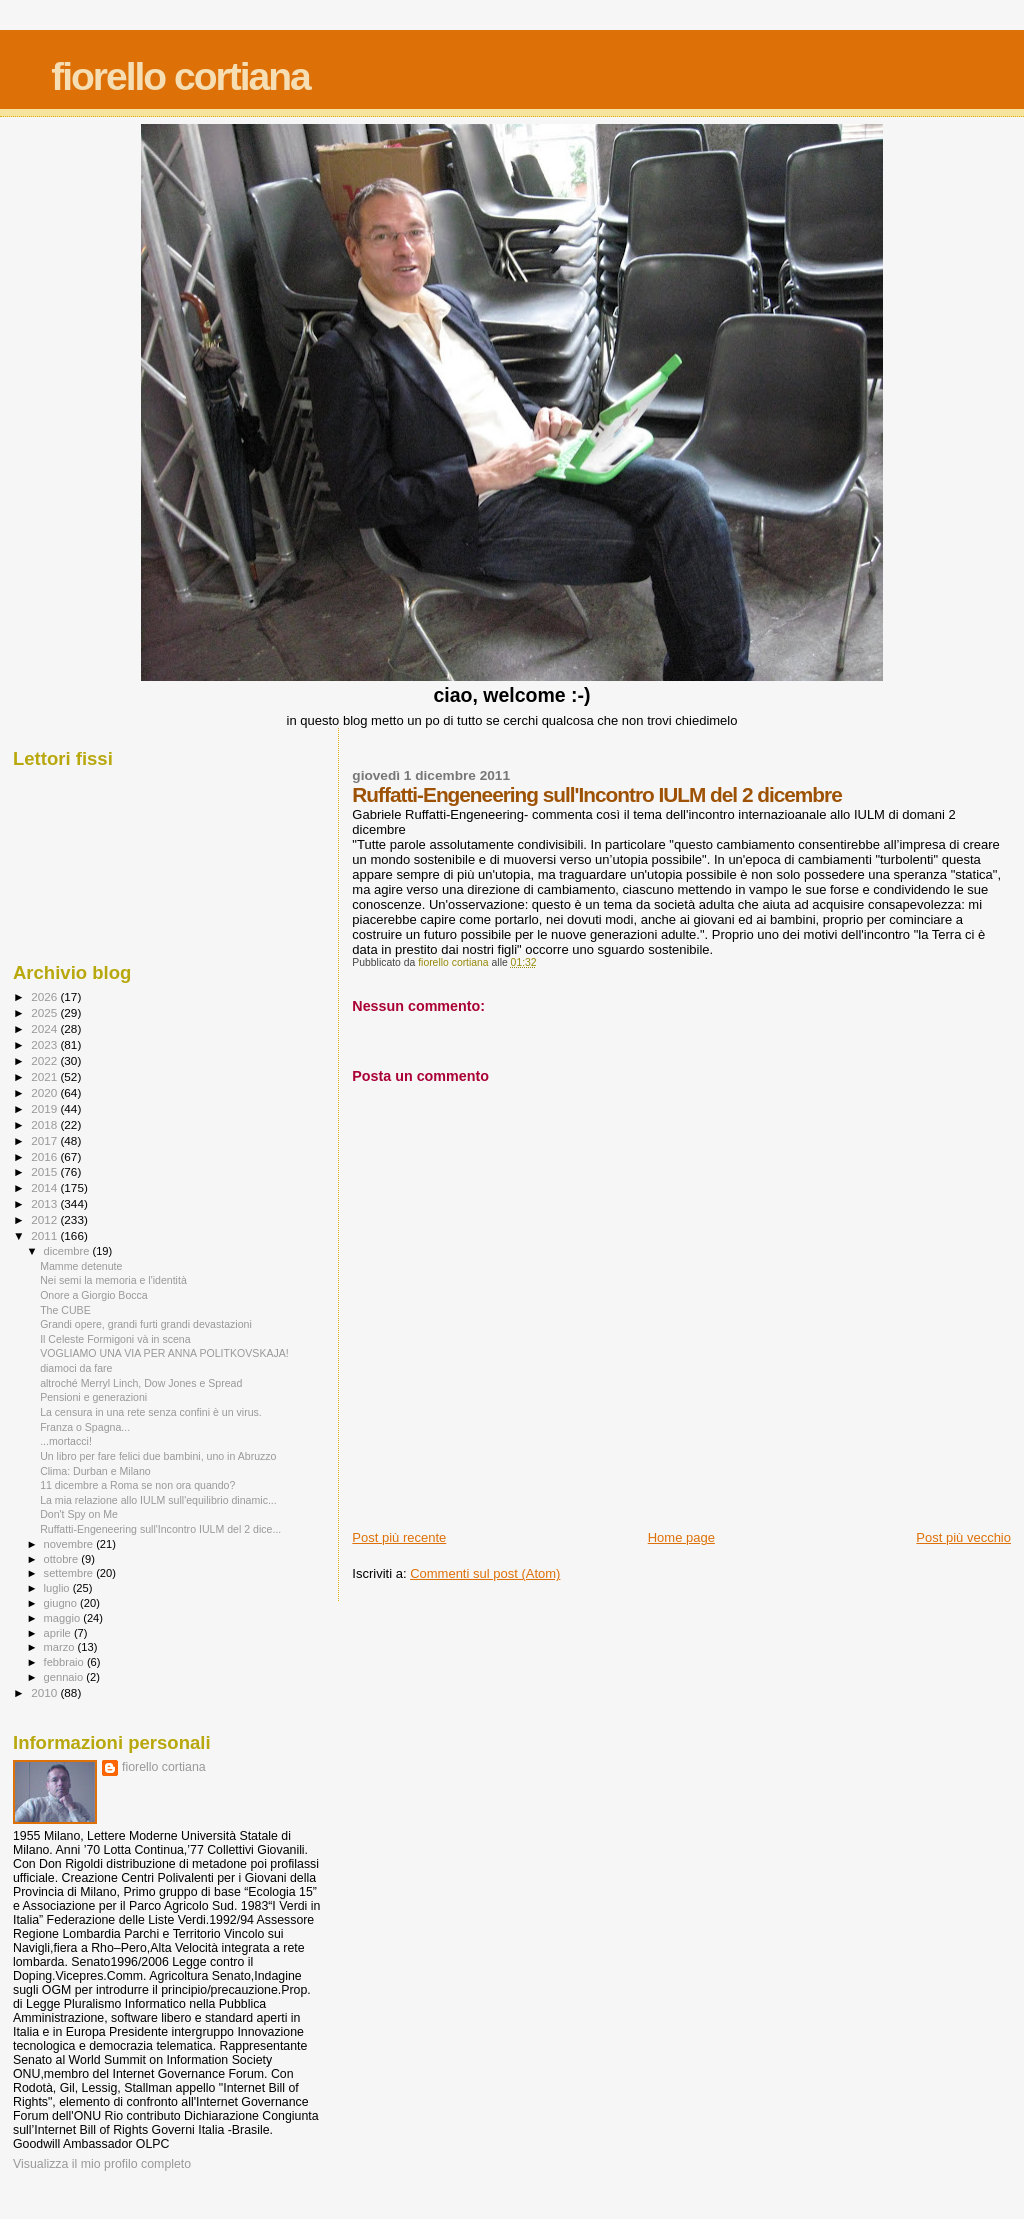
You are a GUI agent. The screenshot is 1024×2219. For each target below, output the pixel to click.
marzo (61, 1647)
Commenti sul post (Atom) (485, 1573)
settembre (70, 1573)
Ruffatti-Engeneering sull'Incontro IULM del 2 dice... (160, 1529)
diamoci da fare (76, 1368)
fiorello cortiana (180, 76)
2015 (45, 1171)
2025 (45, 1012)
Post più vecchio (963, 1537)
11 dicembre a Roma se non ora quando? (137, 1485)
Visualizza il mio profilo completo (102, 2164)
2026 (45, 996)
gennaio (65, 1677)
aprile (59, 1633)
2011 (45, 1235)
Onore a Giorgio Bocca (94, 1295)
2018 (45, 1124)
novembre (70, 1544)
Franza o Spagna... (85, 1427)
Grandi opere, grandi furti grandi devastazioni (146, 1324)
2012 (45, 1219)
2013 (45, 1203)
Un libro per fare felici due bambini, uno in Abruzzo (158, 1456)
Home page (681, 1537)
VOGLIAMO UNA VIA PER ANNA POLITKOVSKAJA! (164, 1353)
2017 (45, 1140)
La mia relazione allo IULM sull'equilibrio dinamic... (158, 1500)
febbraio (65, 1662)
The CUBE (65, 1310)
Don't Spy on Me (79, 1514)
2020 (45, 1092)
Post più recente (399, 1537)
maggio (64, 1618)
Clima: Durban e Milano (95, 1471)
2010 (45, 1692)
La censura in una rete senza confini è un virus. (151, 1412)
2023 (45, 1044)
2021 (45, 1076)
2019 (45, 1108)
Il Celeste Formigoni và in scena (115, 1339)
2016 (45, 1156)
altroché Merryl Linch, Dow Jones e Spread (141, 1383)
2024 (45, 1028)
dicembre (68, 1251)
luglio (58, 1588)
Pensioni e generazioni (93, 1397)
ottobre (63, 1559)
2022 (45, 1060)
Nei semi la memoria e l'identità (113, 1280)
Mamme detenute (81, 1266)
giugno (62, 1603)
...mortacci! (66, 1441)
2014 (45, 1187)
